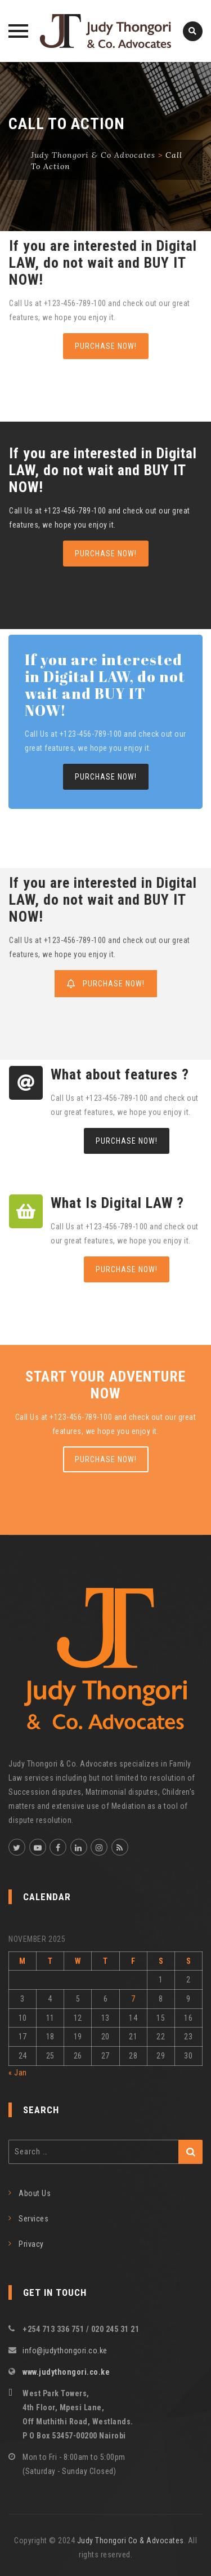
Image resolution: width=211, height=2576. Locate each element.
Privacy (31, 2244)
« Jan (17, 2072)
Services (33, 2218)
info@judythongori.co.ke (65, 2350)
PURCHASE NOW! (106, 346)
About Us (35, 2193)
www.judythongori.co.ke (66, 2371)
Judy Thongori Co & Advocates (130, 2540)
